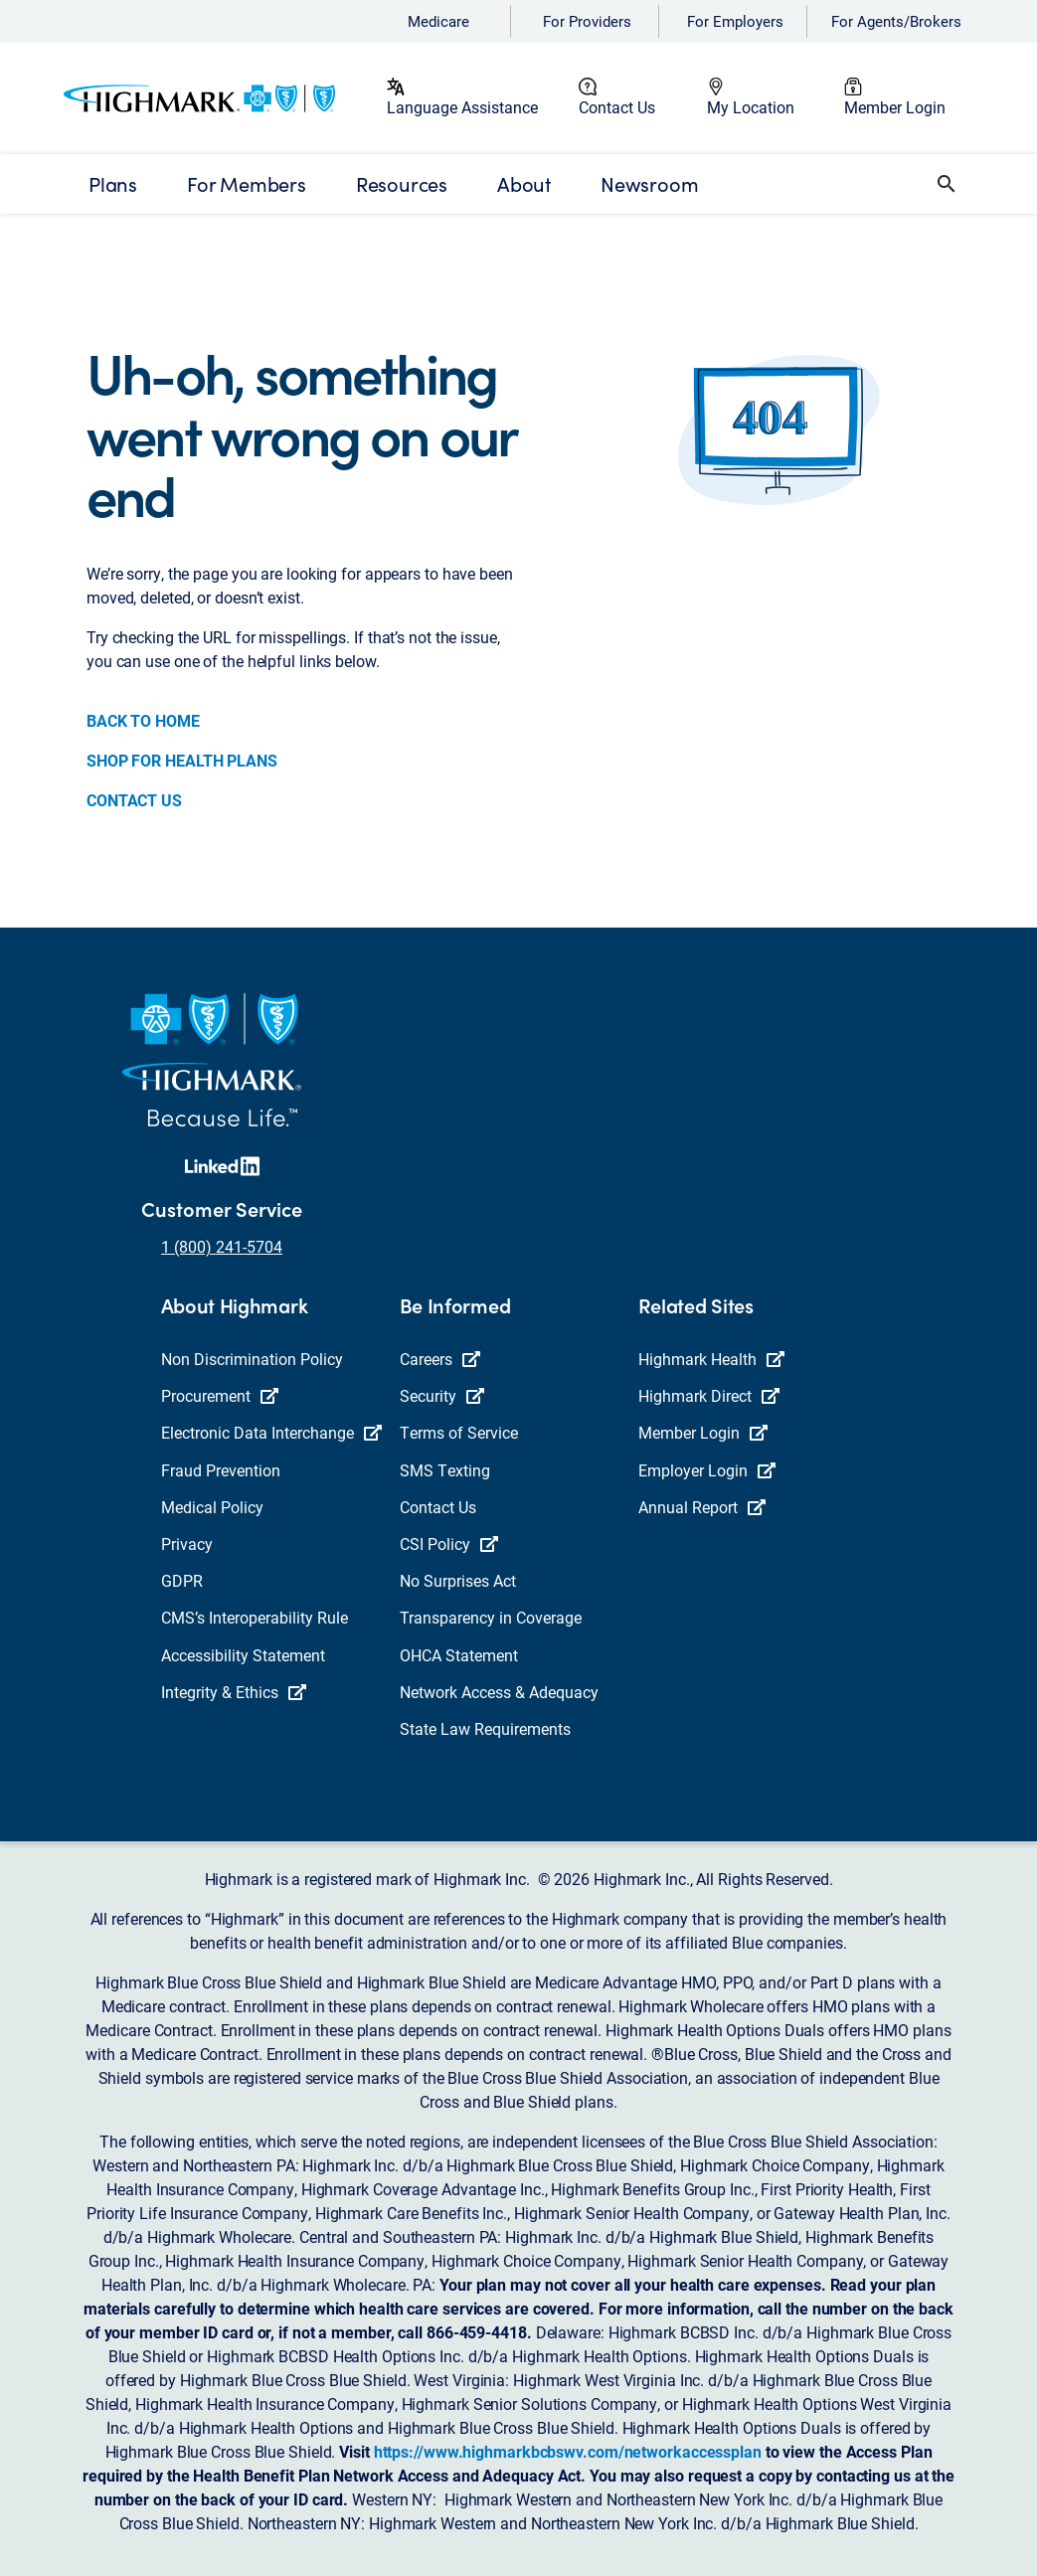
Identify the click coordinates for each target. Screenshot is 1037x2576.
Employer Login (707, 1470)
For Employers (735, 21)
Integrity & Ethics (233, 1691)
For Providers (587, 21)
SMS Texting (445, 1470)
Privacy (187, 1543)
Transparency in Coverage (491, 1617)
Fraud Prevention (220, 1470)
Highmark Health (711, 1358)
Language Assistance (462, 106)
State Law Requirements (485, 1728)
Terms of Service (459, 1432)
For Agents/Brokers (896, 21)
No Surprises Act (458, 1580)
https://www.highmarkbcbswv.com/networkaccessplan (568, 2451)
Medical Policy (212, 1506)
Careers (440, 1358)
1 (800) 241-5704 (221, 1246)
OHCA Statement (459, 1654)
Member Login (895, 106)
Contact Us (617, 106)
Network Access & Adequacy (499, 1691)
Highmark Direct (708, 1395)
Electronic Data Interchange (271, 1432)
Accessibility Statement (243, 1654)
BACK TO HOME (143, 720)
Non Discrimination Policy (252, 1358)
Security (442, 1395)
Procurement (219, 1395)
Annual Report (702, 1506)
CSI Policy (449, 1543)
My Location (750, 106)
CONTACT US (134, 799)
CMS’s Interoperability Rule (254, 1617)
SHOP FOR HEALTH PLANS (181, 760)
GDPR (182, 1580)
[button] (946, 184)
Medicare (438, 21)
